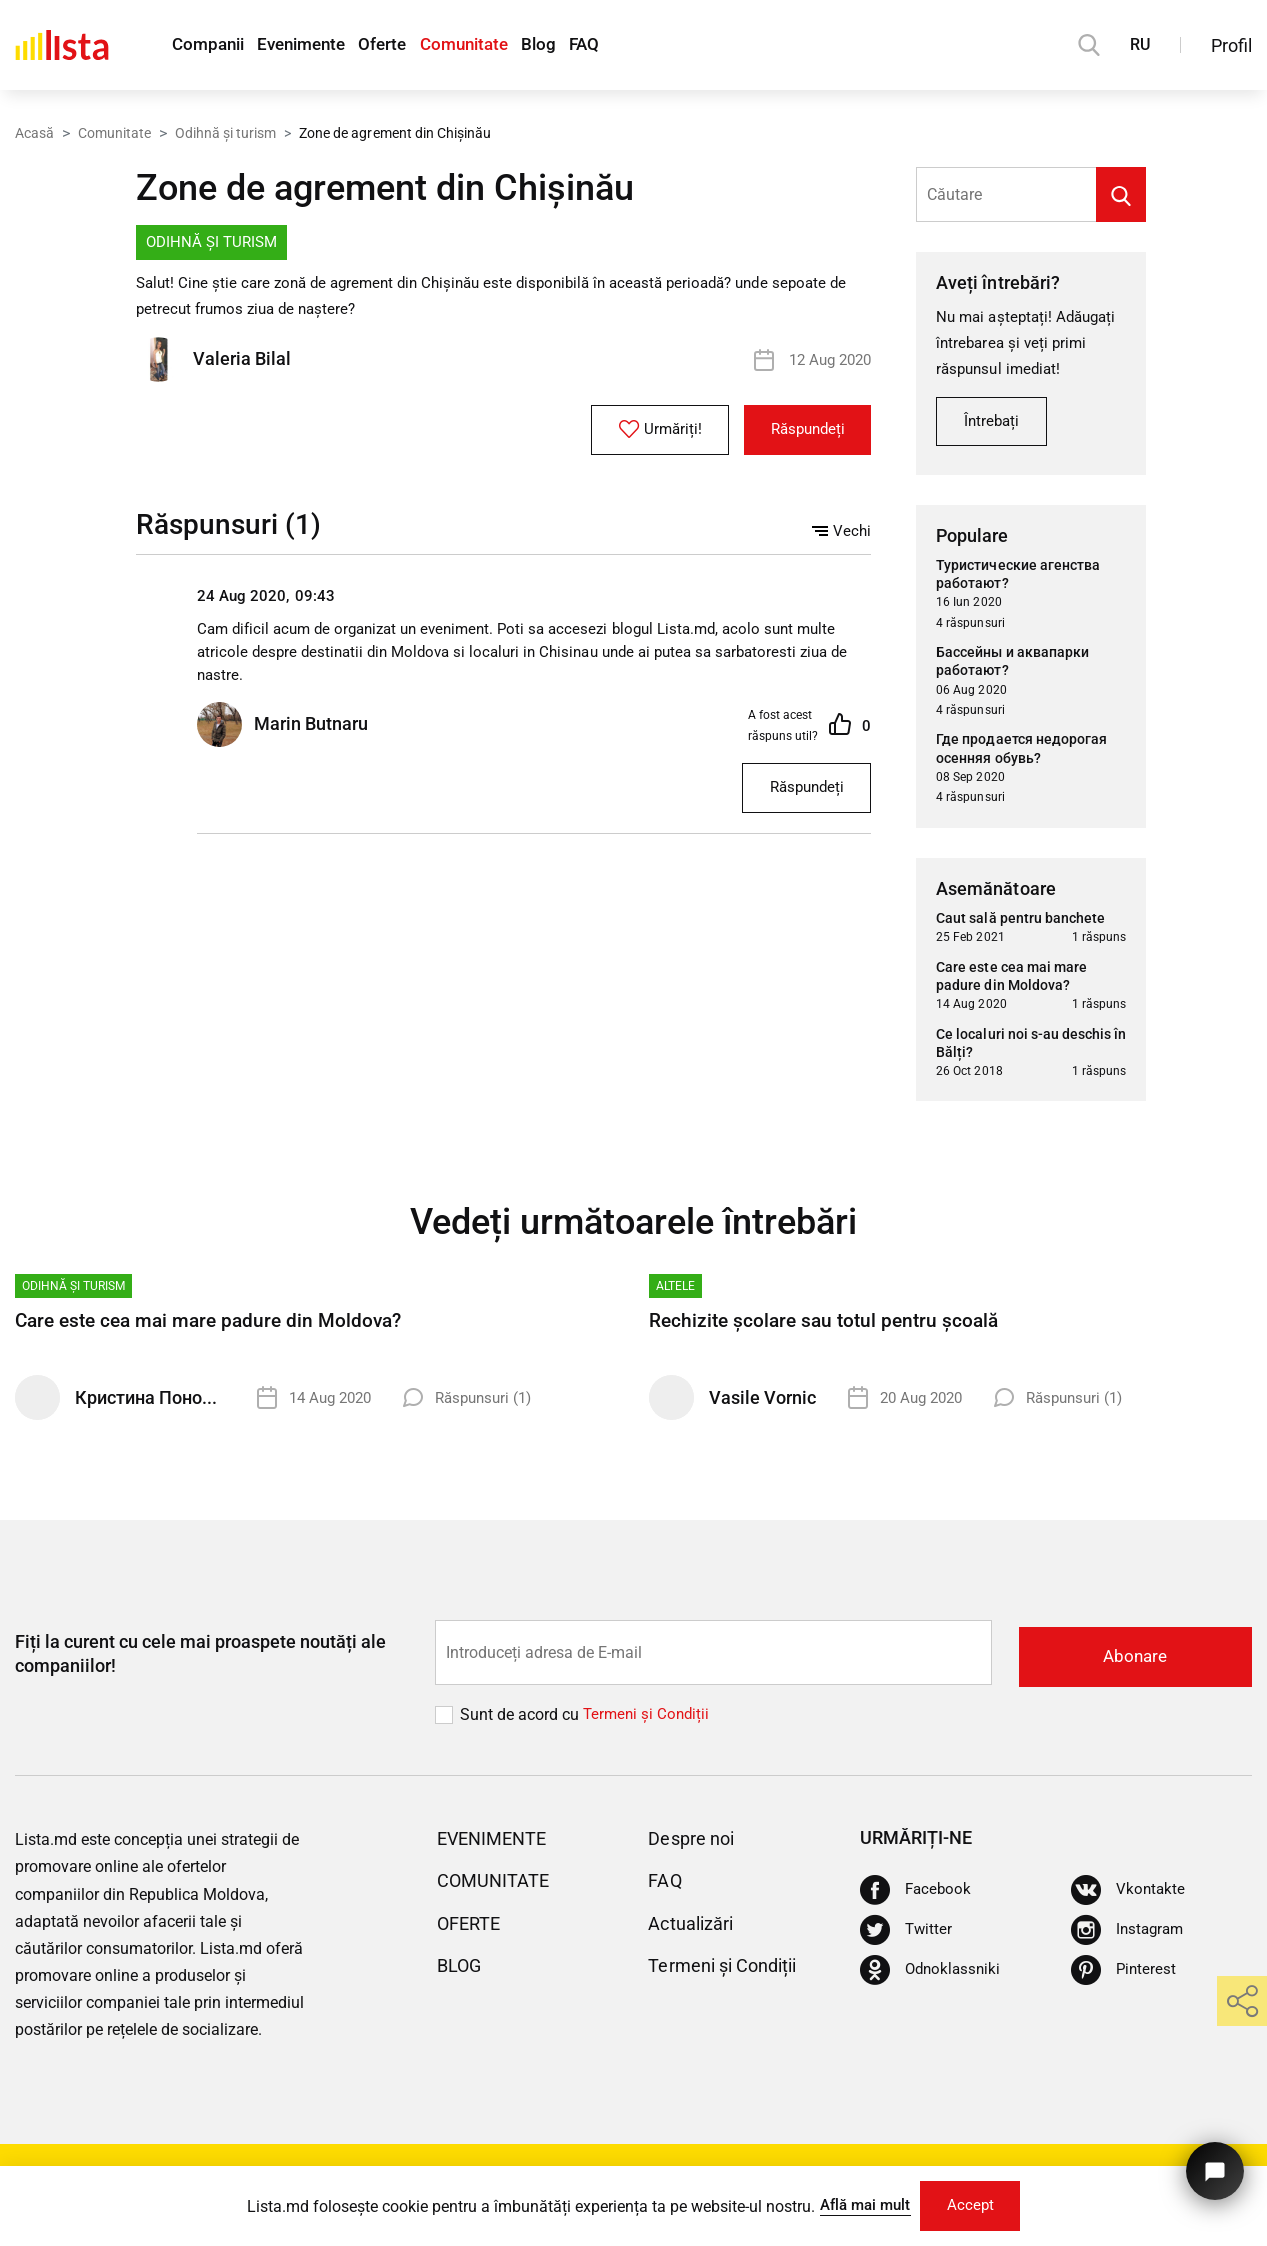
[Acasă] (62, 45)
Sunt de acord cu (521, 1721)
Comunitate (503, 45)
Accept (976, 2203)
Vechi (841, 532)
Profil (1231, 45)
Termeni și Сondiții (648, 1721)
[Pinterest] (1124, 1977)
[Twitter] (907, 1937)
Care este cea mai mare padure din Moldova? (216, 1330)
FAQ (643, 45)
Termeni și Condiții (731, 1972)
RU (1140, 44)
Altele (675, 1295)
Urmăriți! (642, 432)
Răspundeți (801, 432)
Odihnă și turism (225, 133)
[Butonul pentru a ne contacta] (1211, 2163)
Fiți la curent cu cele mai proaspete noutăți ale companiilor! (200, 1661)
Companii (211, 45)
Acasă (34, 133)
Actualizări (695, 1930)
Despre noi (695, 1845)
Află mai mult (858, 2202)
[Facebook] (917, 1897)
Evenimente (318, 45)
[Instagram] (1129, 1937)
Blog (589, 45)
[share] (1242, 2001)
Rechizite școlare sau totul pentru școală (830, 1330)
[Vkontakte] (1129, 1897)
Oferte (411, 45)
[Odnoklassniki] (932, 1977)
